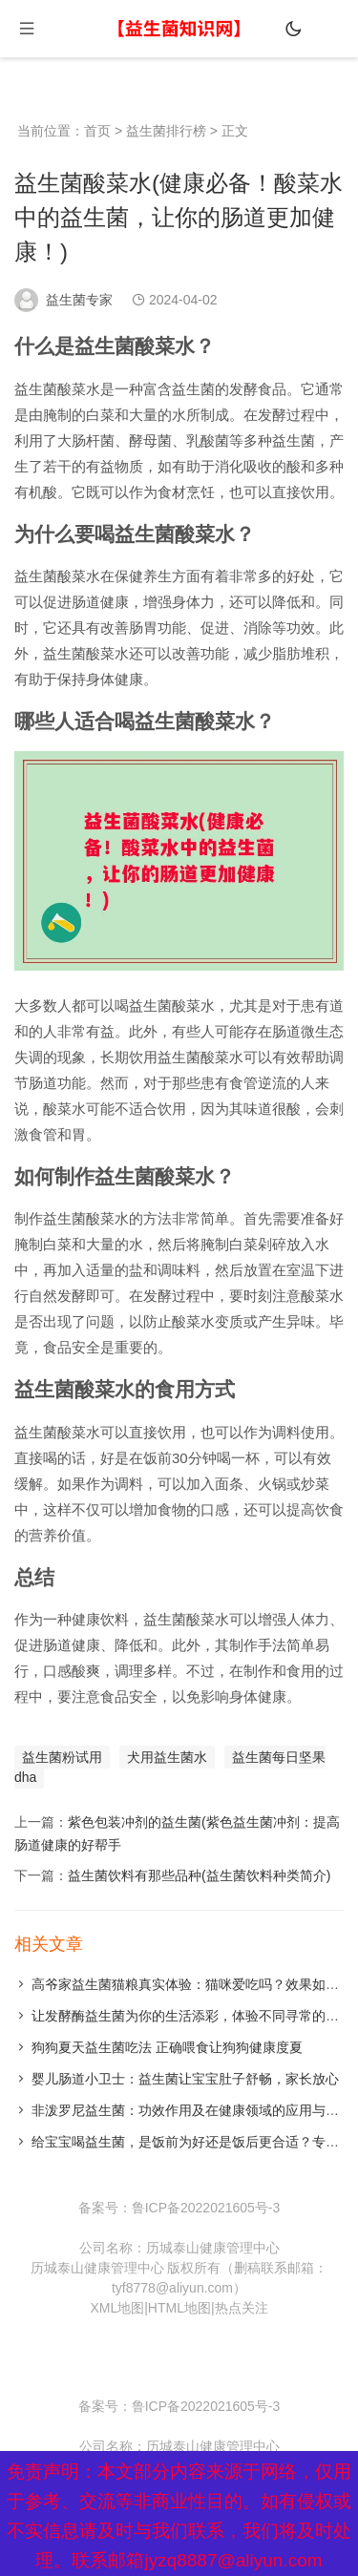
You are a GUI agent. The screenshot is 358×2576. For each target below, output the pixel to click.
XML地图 (117, 2307)
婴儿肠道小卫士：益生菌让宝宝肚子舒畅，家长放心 (185, 2078)
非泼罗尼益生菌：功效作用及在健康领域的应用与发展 (192, 2110)
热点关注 (241, 2307)
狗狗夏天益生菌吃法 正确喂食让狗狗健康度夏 (167, 2047)
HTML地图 (179, 2307)
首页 (97, 130)
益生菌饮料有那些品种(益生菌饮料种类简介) (199, 1875)
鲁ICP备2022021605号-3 (206, 2207)
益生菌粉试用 (62, 1757)
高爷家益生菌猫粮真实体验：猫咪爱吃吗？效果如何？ (192, 1984)
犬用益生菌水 (167, 1757)
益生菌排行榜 (166, 130)
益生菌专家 (79, 299)
